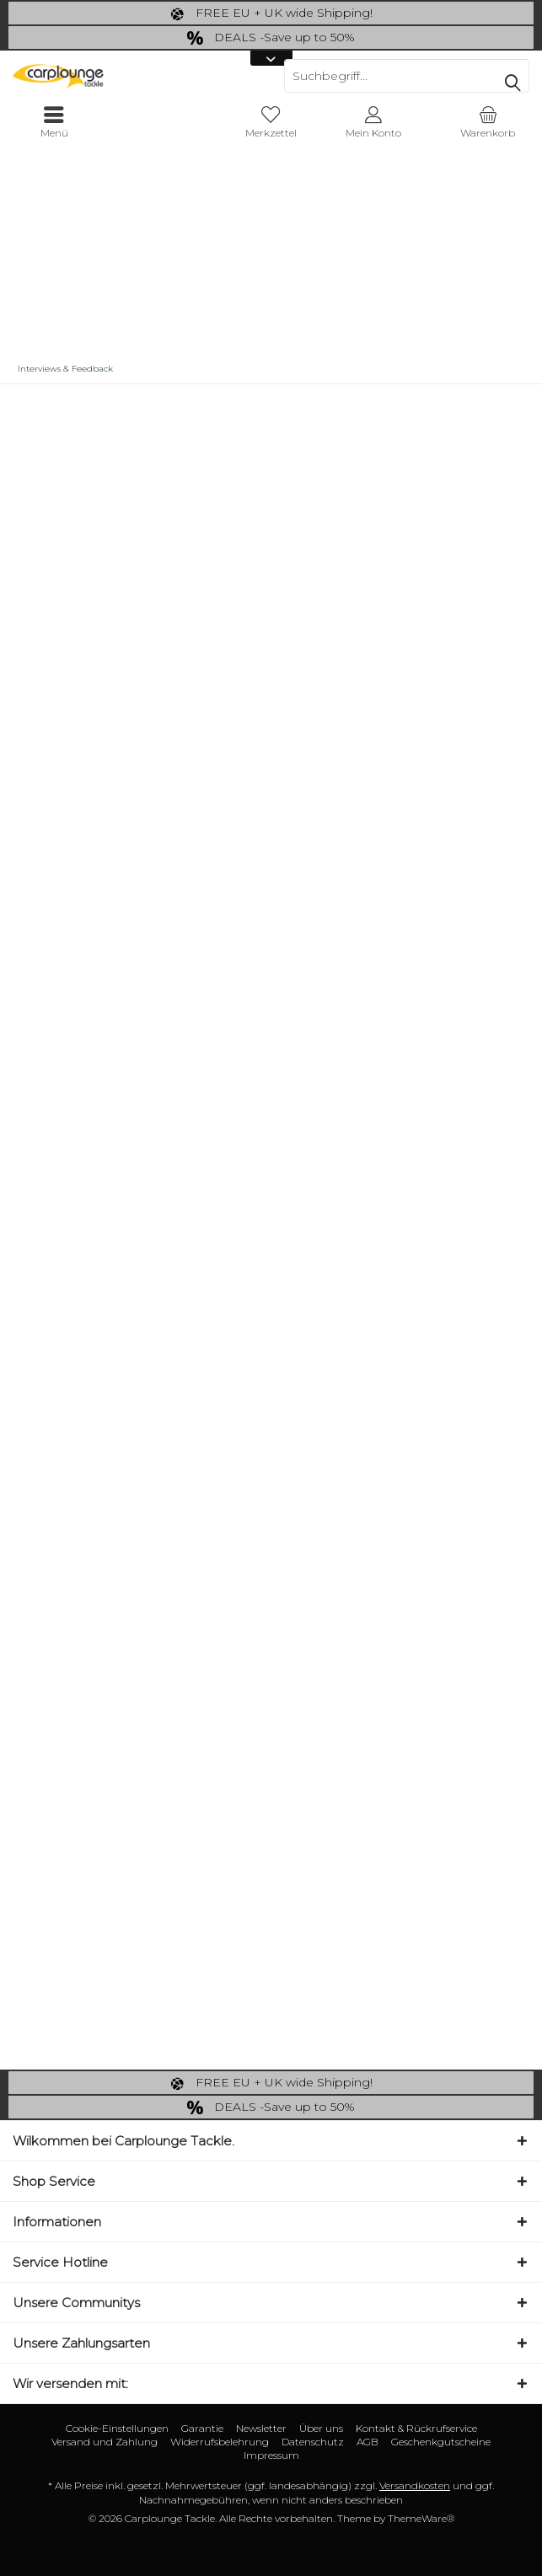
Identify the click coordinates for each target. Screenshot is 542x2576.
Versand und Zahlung (104, 2441)
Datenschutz (313, 2441)
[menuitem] (487, 122)
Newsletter (261, 2428)
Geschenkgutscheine (441, 2441)
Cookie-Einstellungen (117, 2428)
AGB (367, 2441)
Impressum (271, 2455)
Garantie (202, 2428)
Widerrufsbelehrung (219, 2441)
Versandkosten (414, 2485)
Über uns (321, 2428)
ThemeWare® (421, 2518)
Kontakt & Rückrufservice (416, 2428)
